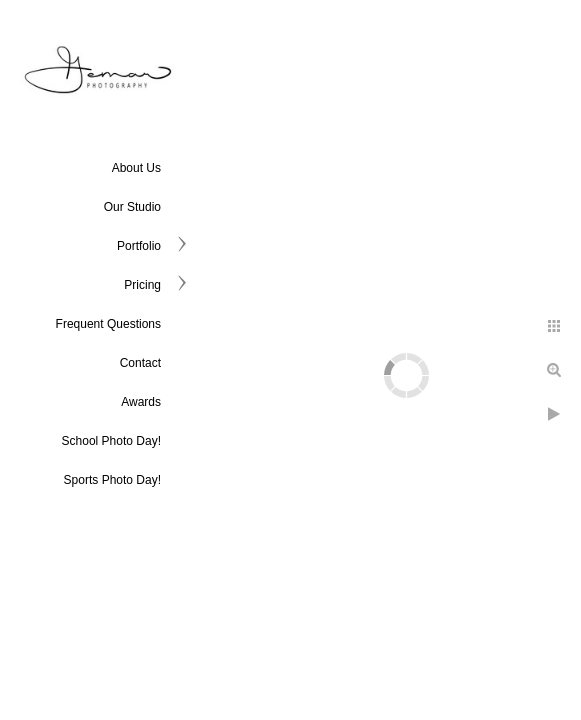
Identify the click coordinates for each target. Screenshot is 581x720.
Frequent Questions (108, 324)
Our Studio (132, 207)
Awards (141, 402)
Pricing (142, 285)
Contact (140, 363)
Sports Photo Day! (112, 480)
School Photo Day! (111, 441)
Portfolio (139, 246)
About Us (136, 168)
